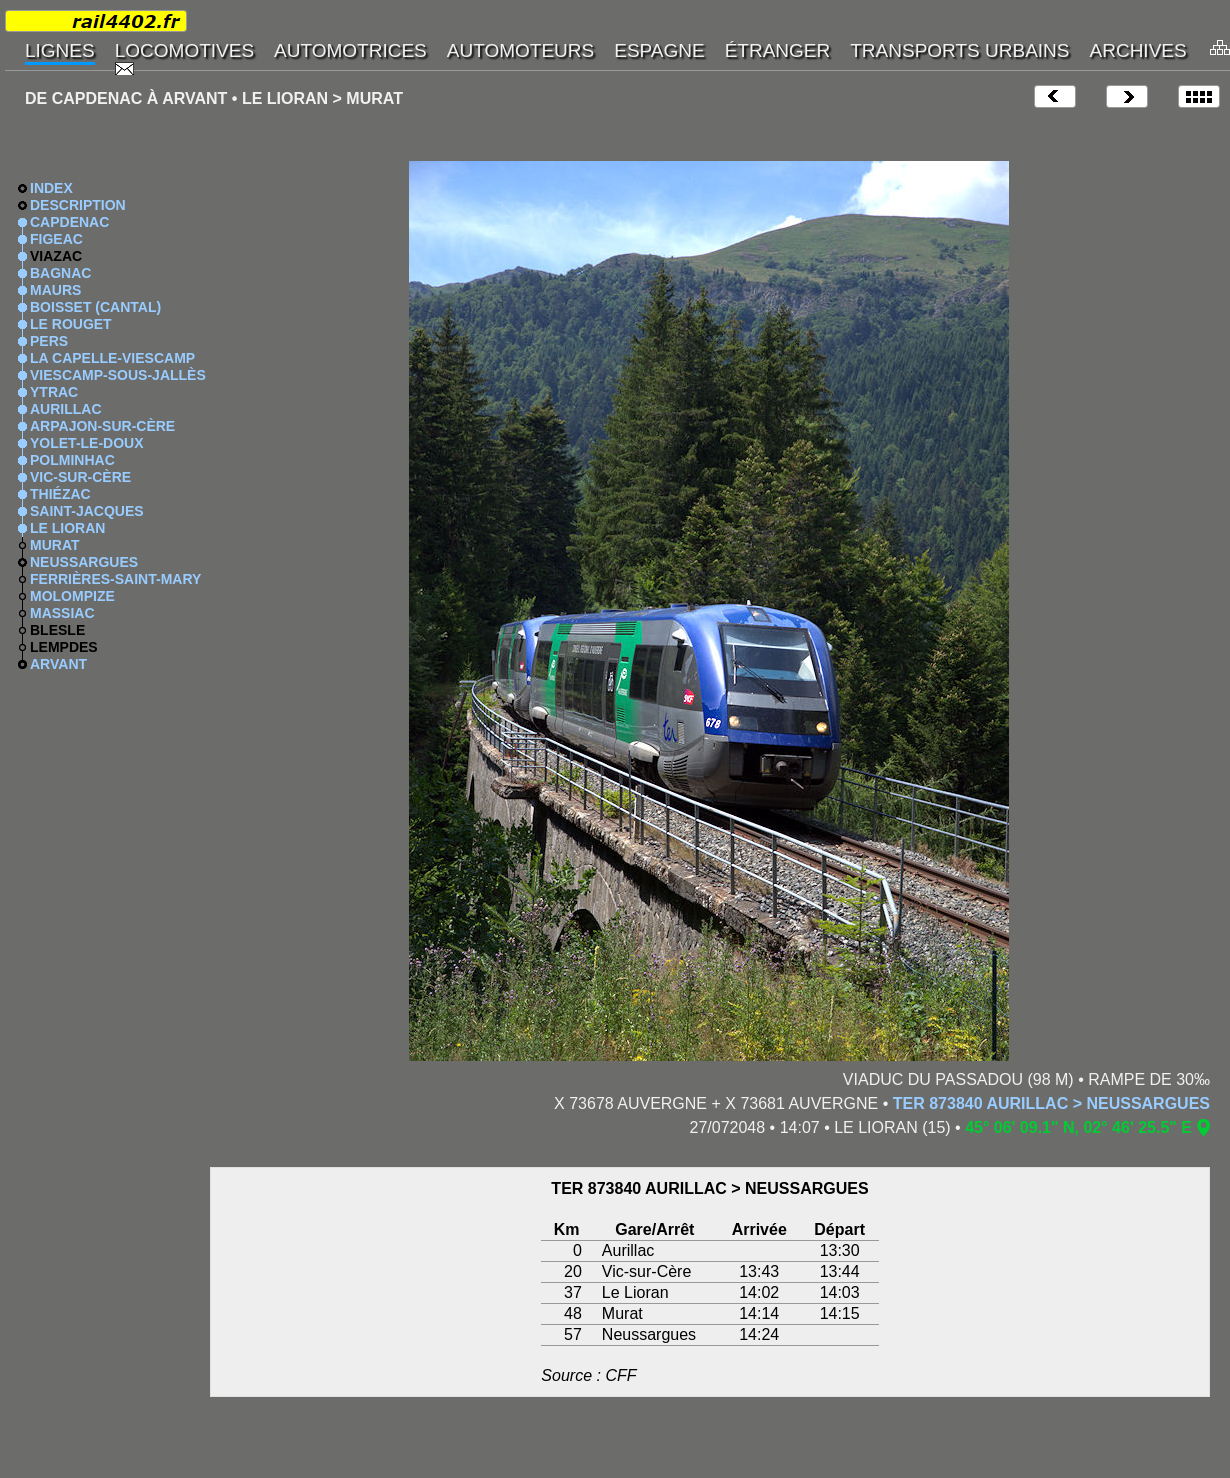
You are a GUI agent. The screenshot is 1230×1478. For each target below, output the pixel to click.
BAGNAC (60, 273)
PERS (49, 341)
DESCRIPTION (78, 205)
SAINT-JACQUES (87, 511)
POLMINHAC (72, 460)
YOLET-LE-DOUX (87, 443)
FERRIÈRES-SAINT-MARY (115, 579)
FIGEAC (56, 239)
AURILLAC (66, 409)
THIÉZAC (60, 494)
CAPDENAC (69, 222)
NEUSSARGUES (84, 562)
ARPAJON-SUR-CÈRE (102, 426)
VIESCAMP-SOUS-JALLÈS (118, 375)
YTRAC (54, 392)
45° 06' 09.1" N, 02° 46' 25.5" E (1078, 1127)
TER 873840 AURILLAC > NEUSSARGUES (1051, 1103)
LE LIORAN (67, 528)
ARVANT (58, 664)
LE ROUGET (71, 324)
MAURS (55, 290)
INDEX (51, 188)
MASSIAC (62, 613)
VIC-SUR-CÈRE (80, 477)
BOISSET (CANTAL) (95, 307)
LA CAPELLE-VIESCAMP (112, 358)
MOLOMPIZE (72, 596)
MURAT (55, 545)
